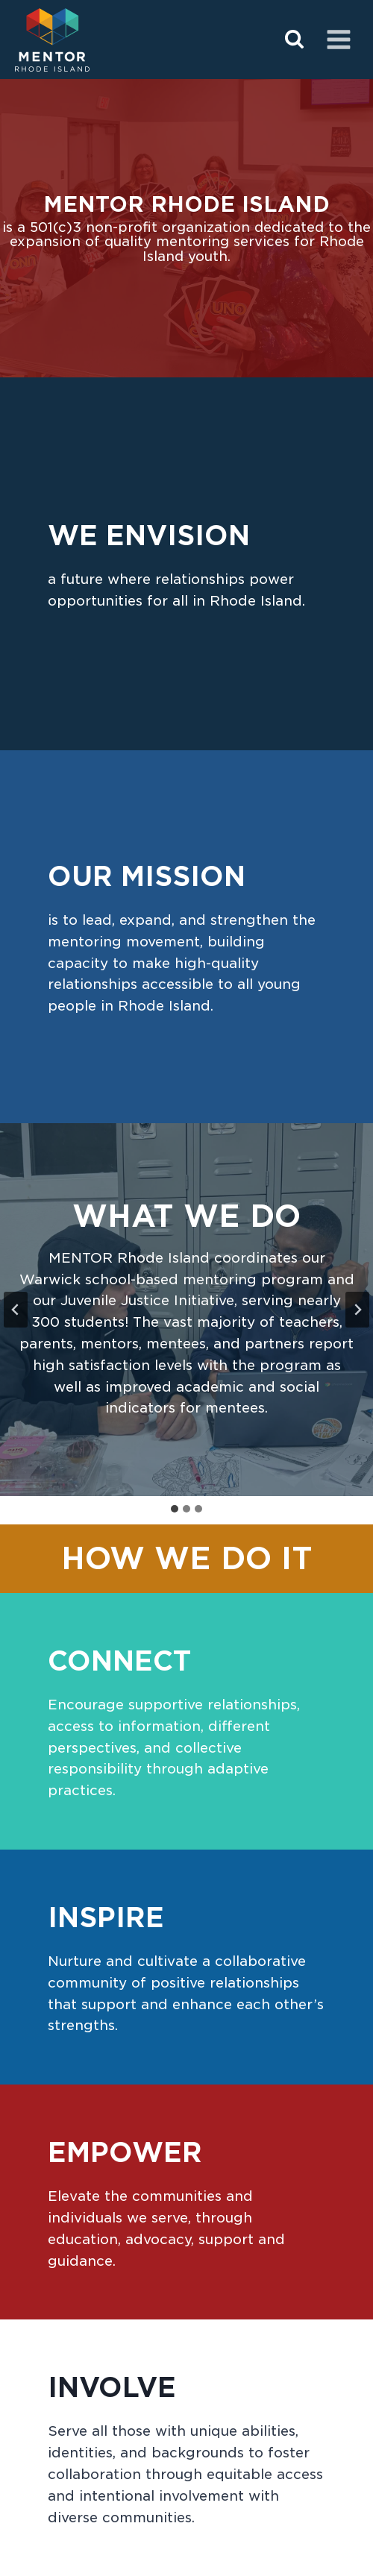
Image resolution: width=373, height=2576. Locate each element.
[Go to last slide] (16, 1310)
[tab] (174, 1508)
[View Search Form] (294, 40)
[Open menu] (338, 39)
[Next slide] (357, 1310)
